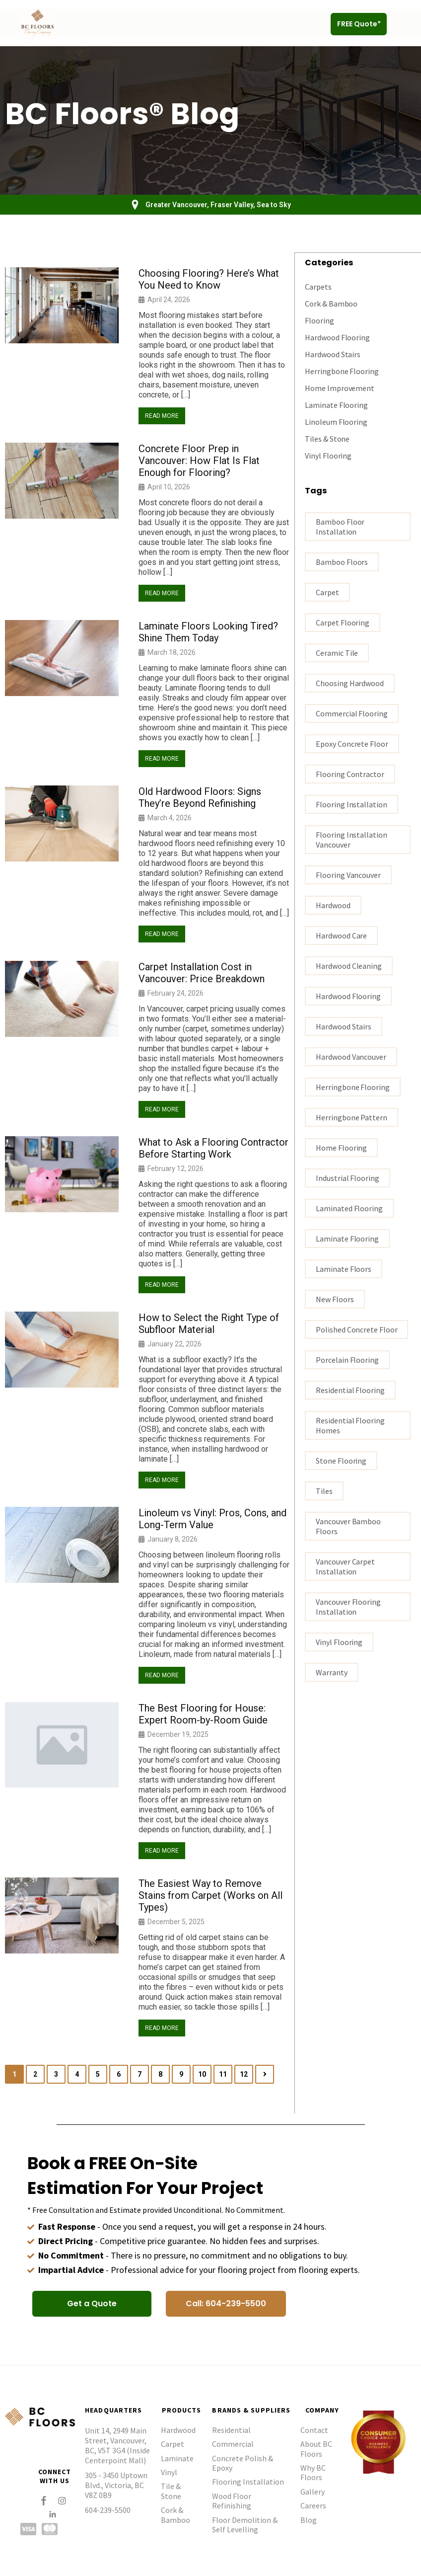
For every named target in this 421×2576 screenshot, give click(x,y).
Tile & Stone (171, 2490)
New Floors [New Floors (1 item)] (334, 1299)
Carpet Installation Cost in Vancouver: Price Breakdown (202, 973)
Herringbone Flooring (341, 371)
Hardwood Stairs (332, 354)
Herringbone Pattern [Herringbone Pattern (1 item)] (351, 1117)
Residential (231, 2430)
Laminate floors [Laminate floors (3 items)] (343, 1268)
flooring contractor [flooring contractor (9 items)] (350, 774)
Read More (162, 415)
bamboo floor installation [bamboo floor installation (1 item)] (340, 526)
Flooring (319, 320)
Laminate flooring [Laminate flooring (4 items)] (347, 1238)
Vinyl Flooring (328, 455)
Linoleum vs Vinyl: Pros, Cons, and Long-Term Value (212, 1519)
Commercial (233, 2444)
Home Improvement (339, 387)
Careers (313, 2505)
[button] (403, 24)
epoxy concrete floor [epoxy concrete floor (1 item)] (352, 743)
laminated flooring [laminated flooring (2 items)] (349, 1208)
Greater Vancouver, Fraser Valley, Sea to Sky (218, 205)
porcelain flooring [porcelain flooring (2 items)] (347, 1359)
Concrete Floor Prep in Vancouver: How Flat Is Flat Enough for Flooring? (199, 460)
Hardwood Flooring (337, 337)
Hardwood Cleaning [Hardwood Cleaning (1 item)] (349, 965)
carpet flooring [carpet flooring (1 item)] (342, 622)
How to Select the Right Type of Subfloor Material (209, 1323)
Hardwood (178, 2430)
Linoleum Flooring (336, 421)
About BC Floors (316, 2448)
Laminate (177, 2458)
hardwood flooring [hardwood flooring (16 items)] (348, 996)
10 (202, 2074)
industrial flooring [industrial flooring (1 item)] (347, 1177)
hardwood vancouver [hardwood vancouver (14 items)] (351, 1056)
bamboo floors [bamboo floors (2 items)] (342, 561)
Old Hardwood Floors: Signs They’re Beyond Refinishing (200, 797)
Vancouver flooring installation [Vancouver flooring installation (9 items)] (348, 1606)
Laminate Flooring (336, 404)
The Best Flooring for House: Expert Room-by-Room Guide (203, 1714)
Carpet (172, 2444)
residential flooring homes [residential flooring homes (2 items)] (350, 1425)
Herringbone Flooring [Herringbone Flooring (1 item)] (352, 1087)
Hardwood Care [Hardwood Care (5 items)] (341, 935)
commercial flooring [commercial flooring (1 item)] (351, 713)
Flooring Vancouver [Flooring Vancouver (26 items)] (348, 874)
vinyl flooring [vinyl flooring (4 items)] (339, 1641)
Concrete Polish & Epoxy (242, 2463)
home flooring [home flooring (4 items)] (341, 1147)
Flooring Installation (248, 2482)
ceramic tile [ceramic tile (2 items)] (337, 652)
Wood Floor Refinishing (231, 2500)
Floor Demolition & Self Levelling (245, 2524)
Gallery (312, 2492)
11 (223, 2074)
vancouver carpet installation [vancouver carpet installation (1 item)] (345, 1566)
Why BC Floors (313, 2472)
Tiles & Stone (327, 438)
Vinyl (169, 2472)
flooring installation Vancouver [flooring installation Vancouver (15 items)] (351, 839)
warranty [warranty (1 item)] (331, 1672)
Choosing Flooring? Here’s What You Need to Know (209, 279)
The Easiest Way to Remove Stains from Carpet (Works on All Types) (210, 1895)
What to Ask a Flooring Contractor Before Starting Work (213, 1148)
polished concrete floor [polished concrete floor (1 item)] (356, 1329)
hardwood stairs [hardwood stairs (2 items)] (343, 1026)
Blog (308, 2520)
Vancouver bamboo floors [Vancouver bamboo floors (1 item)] (348, 1526)
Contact (314, 2430)
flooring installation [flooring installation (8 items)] (351, 804)
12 (244, 2074)
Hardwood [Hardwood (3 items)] (333, 905)
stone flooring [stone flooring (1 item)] (341, 1460)
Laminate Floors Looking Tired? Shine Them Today (208, 632)
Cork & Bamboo (331, 303)
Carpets (318, 286)
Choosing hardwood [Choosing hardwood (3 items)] (350, 683)
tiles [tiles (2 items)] (324, 1490)
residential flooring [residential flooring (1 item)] (350, 1390)
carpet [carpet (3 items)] (327, 592)
